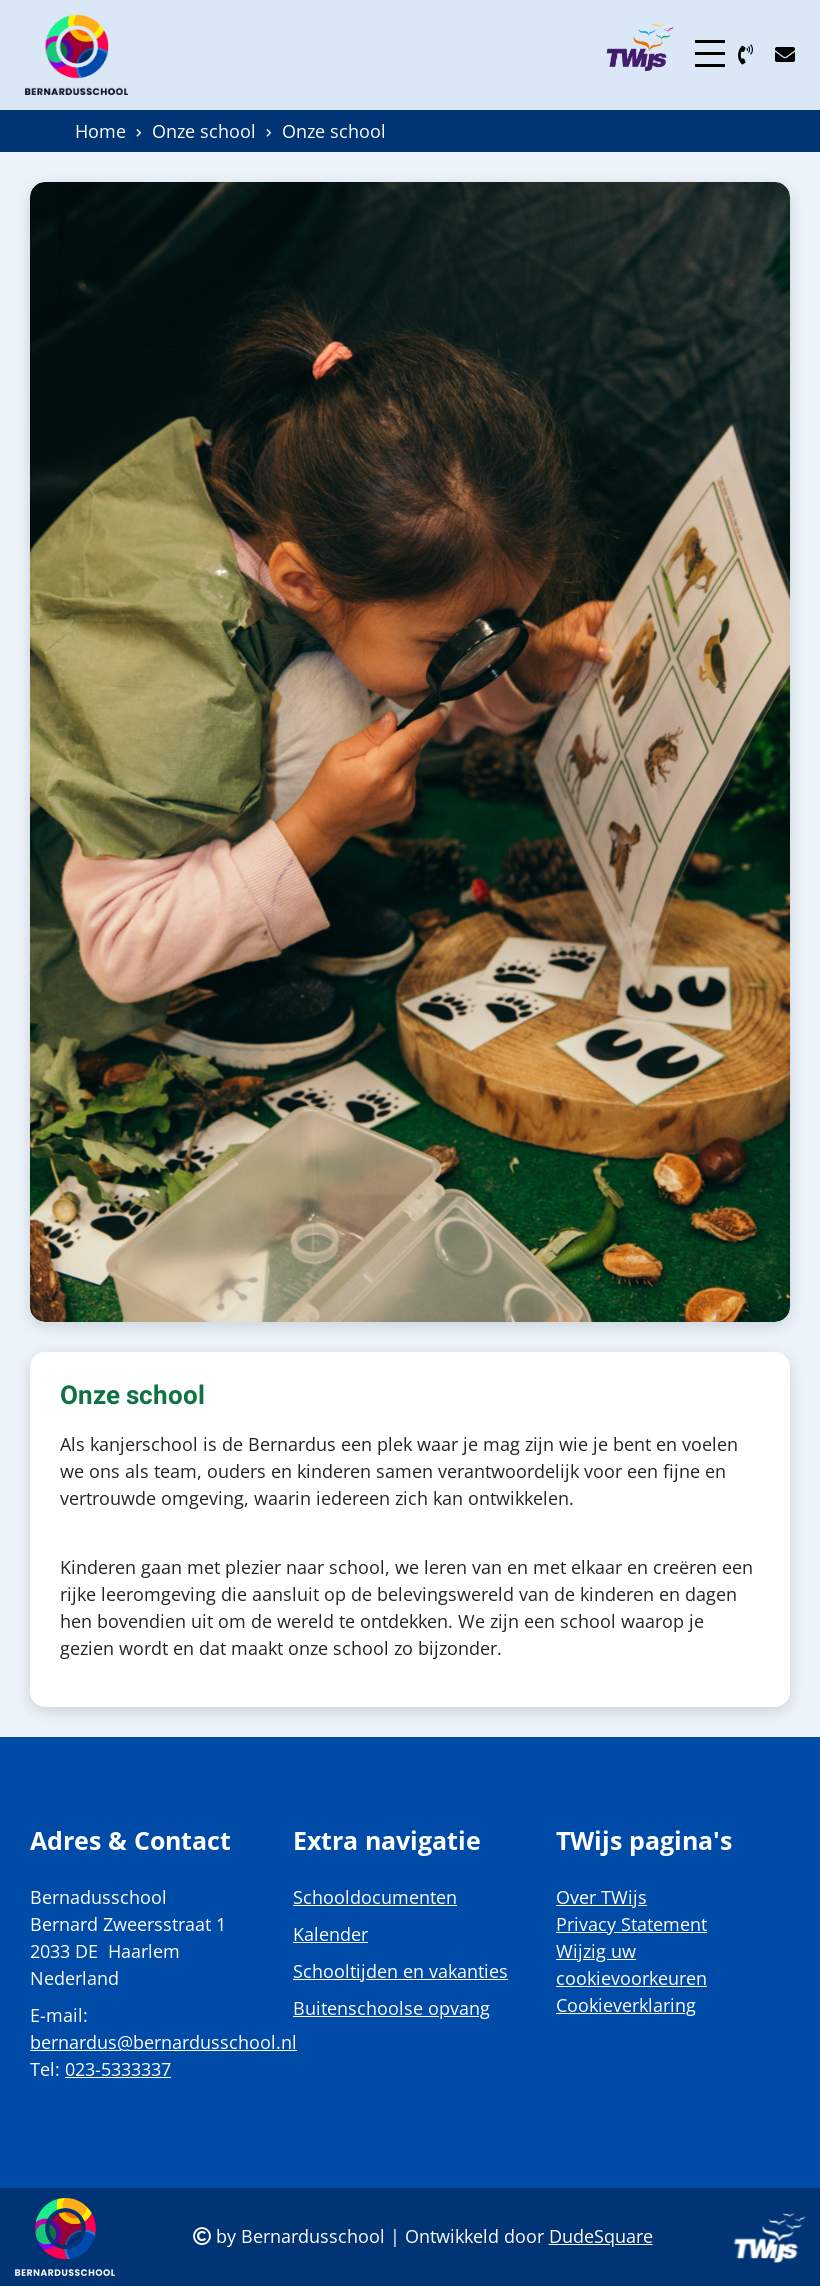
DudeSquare (601, 2236)
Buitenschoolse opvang (391, 2008)
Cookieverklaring (626, 2005)
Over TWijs (601, 1897)
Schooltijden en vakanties (400, 1971)
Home (100, 131)
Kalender (330, 1934)
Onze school (204, 131)
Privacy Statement (631, 1924)
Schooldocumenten (375, 1897)
